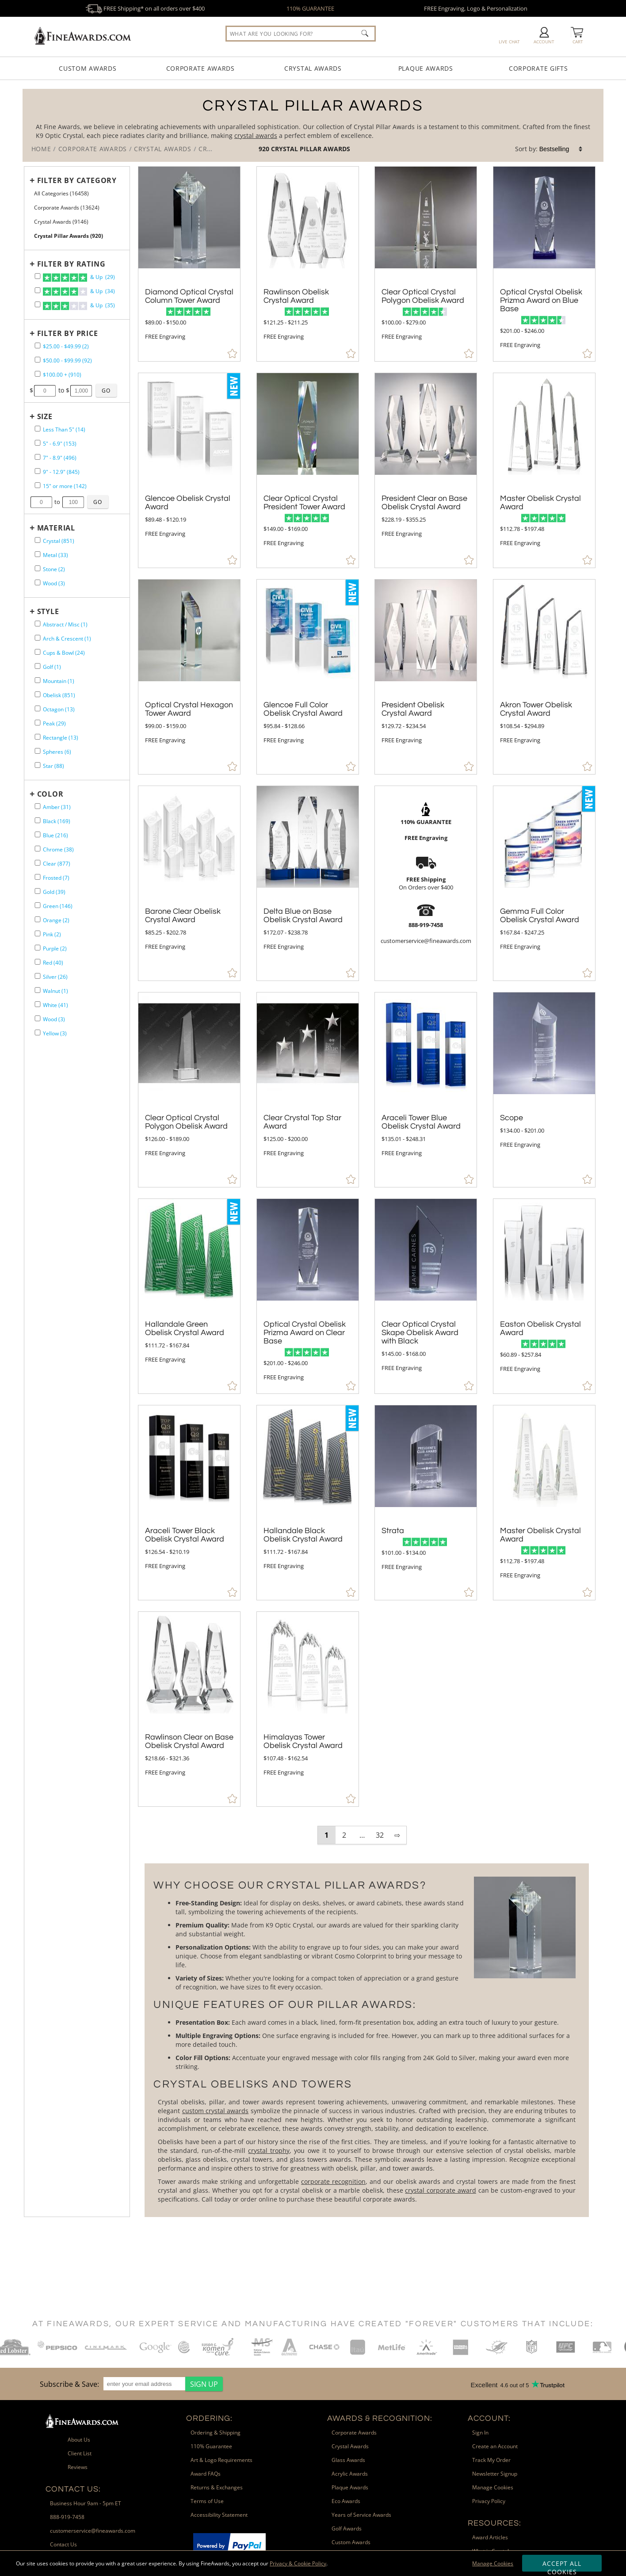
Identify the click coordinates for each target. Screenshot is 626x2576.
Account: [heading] (489, 2418)
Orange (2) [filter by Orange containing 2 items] (56, 920)
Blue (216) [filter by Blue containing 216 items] (55, 835)
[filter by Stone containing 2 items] (37, 568)
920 (265, 149)
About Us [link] (79, 2439)
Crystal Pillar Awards (310, 149)
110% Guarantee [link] (211, 2446)
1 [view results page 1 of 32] (326, 1835)
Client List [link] (80, 2453)
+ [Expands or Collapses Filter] (32, 180)
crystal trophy (269, 2150)
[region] (129, 2384)
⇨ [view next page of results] (397, 1835)
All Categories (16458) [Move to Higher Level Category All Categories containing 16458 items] (61, 193)
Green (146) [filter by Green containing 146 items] (58, 906)
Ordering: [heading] (209, 2418)
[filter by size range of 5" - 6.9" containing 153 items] (37, 443)
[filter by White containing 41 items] (37, 1004)
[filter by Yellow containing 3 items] (37, 1032)
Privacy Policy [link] (488, 2501)
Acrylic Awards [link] (350, 2473)
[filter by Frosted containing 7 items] (37, 877)
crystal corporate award (440, 2190)
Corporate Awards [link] (354, 2432)
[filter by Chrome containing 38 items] (37, 848)
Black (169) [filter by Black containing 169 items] (56, 821)
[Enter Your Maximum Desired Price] (81, 391)
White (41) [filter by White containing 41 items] (55, 1005)
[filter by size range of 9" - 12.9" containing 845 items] (37, 471)
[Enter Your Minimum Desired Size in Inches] (41, 502)
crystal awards (255, 135)
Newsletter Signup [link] (494, 2473)
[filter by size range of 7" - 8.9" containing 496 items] (37, 457)
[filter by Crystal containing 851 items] (37, 540)
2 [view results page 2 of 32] (344, 1835)
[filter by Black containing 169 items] (37, 820)
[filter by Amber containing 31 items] (37, 806)
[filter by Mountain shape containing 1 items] (37, 680)
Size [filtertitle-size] (45, 416)
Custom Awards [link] (351, 2542)
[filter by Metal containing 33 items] (37, 554)
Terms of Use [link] (207, 2501)
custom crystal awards (215, 2111)
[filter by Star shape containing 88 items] (37, 765)
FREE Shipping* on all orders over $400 (145, 8)
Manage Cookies (492, 2563)
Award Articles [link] (490, 2537)
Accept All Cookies (562, 2565)
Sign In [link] (480, 2432)
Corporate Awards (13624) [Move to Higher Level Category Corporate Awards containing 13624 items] (66, 207)
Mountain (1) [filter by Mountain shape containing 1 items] (58, 681)
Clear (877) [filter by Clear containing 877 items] (56, 863)
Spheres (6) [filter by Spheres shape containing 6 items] (57, 752)
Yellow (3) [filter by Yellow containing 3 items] (55, 1033)
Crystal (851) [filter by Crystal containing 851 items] (58, 541)
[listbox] (561, 149)
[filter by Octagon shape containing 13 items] (37, 708)
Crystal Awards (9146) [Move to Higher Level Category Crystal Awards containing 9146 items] (61, 221)
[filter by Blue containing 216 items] (37, 834)
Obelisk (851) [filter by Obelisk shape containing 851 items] (59, 695)
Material (56, 528)
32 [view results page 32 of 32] (380, 1835)
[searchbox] (300, 34)
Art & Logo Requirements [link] (221, 2460)
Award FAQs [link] (206, 2473)
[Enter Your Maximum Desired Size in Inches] (73, 502)
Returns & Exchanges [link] (217, 2487)
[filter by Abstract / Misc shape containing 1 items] (37, 623)
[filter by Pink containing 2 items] (37, 933)
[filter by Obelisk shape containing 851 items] (37, 694)
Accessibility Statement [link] (219, 2515)
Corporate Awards (200, 68)
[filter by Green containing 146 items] (37, 905)
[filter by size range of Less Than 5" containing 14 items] (37, 428)
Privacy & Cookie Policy (298, 2563)
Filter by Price (67, 333)
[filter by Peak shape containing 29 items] (37, 722)
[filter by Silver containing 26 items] (37, 976)
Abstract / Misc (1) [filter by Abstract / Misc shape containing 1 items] (65, 624)
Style (48, 611)
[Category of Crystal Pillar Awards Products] (313, 125)
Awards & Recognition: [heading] (379, 2418)
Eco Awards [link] (346, 2501)
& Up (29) (79, 277)
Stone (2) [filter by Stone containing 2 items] (54, 569)
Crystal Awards (313, 68)
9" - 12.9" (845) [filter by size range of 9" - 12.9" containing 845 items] (61, 472)
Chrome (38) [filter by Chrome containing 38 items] (58, 849)
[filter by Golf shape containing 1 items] (37, 666)
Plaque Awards (425, 68)
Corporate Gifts (538, 68)
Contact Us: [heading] (73, 2489)
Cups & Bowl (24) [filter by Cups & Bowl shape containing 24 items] (64, 652)
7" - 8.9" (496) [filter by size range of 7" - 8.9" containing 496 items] (59, 458)
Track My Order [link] (491, 2460)
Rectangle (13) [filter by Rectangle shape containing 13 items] (60, 737)
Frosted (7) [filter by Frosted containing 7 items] (56, 878)
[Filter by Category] (75, 180)
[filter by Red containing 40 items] (37, 962)
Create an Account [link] (495, 2446)
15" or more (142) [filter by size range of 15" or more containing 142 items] (65, 486)
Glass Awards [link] (348, 2460)
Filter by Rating (71, 264)
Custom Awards (87, 68)
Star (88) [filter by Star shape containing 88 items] (53, 766)
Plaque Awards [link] (350, 2487)
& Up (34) (79, 291)
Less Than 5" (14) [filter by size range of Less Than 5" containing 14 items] (64, 429)
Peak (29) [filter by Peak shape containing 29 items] (54, 723)
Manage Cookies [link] (492, 2487)
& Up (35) (79, 305)
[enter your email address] (144, 2383)
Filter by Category (77, 180)
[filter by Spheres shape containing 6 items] (37, 751)
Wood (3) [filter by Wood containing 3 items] (54, 583)
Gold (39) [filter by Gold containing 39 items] (54, 892)
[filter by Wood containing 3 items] (37, 582)
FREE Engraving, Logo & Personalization (475, 8)
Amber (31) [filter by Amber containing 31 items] (57, 807)
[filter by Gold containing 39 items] (37, 891)
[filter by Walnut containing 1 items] (37, 990)
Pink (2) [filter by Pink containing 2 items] (52, 934)
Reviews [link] (78, 2467)
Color (50, 794)
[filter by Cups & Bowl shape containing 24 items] (37, 652)
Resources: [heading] (494, 2523)
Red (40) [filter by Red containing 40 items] (53, 962)
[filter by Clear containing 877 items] (37, 863)
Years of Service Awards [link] (361, 2515)
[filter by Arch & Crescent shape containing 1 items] (37, 638)
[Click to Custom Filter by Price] (106, 390)
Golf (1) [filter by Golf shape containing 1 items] (52, 667)
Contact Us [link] (63, 2544)
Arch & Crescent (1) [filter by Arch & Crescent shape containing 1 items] (67, 638)
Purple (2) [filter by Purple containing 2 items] (55, 948)
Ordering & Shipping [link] (215, 2432)
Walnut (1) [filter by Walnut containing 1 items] (55, 991)
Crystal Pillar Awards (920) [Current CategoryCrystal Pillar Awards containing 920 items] (68, 236)
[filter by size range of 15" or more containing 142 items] (37, 485)
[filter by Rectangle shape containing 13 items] (37, 737)
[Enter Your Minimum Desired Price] (45, 391)
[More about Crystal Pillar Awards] (366, 2040)
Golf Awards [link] (347, 2528)
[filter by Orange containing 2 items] (37, 919)
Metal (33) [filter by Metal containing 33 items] (55, 555)
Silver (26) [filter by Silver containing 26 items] (55, 977)
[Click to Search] (364, 33)
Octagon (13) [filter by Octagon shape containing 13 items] (59, 709)
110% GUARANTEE (310, 8)
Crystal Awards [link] (350, 2446)
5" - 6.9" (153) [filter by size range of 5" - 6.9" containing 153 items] (59, 443)
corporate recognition (333, 2181)
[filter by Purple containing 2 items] (37, 947)
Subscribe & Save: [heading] (69, 2384)
